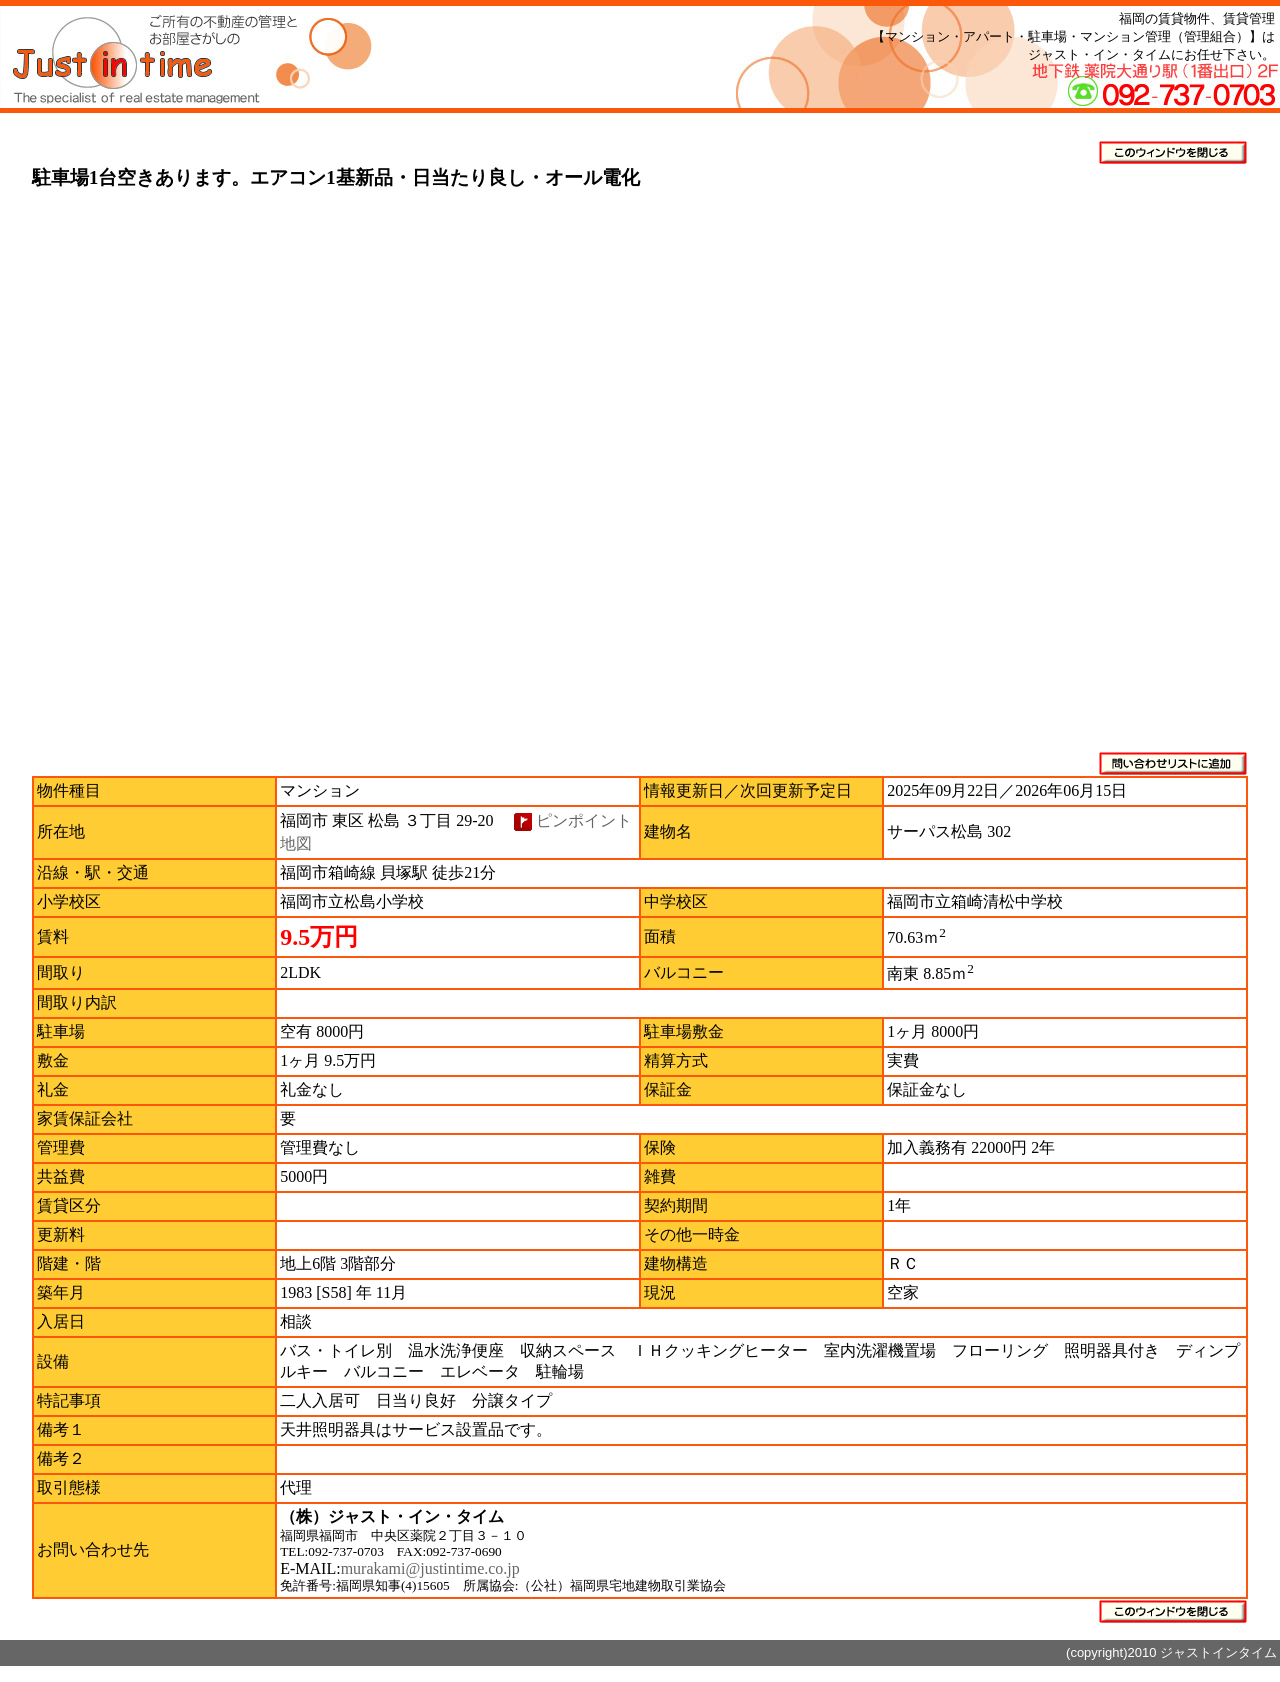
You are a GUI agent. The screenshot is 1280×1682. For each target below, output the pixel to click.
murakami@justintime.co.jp (430, 1568)
